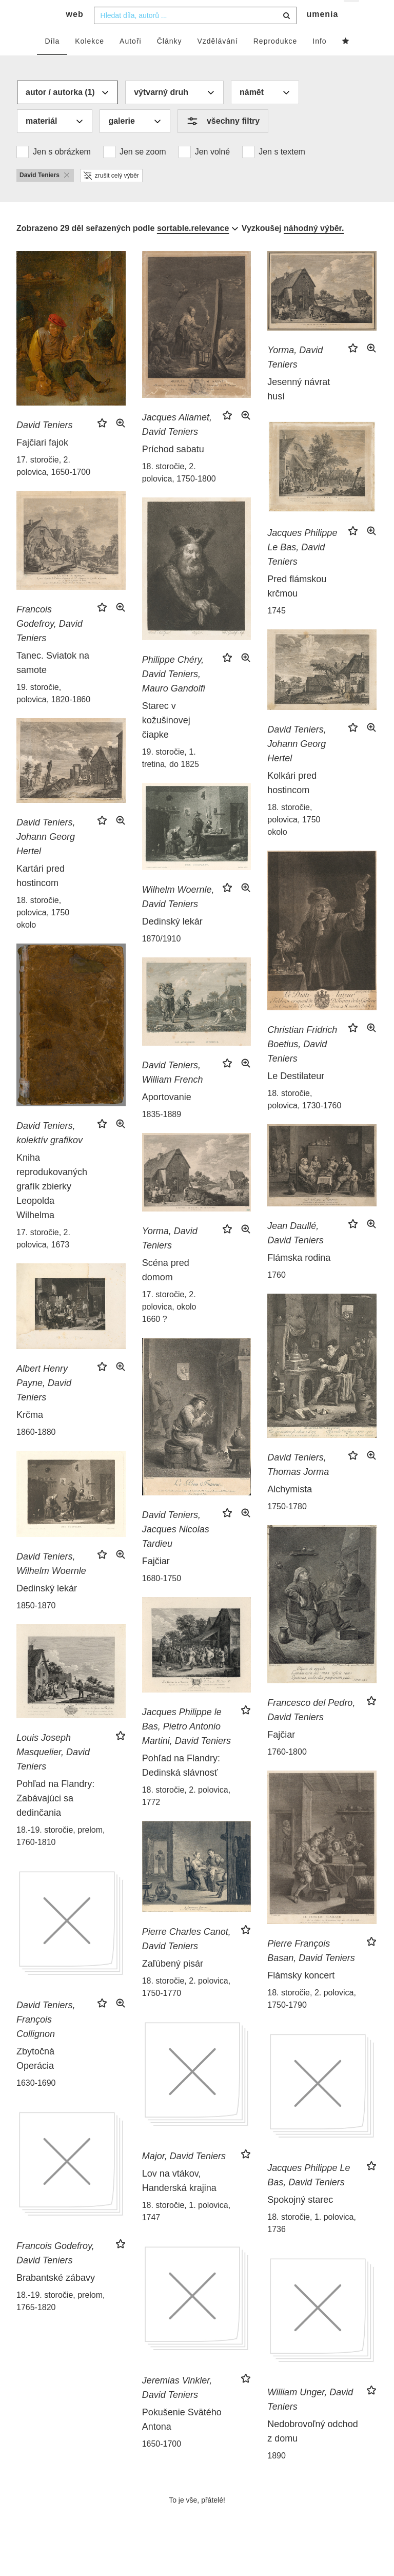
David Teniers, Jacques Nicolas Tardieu (175, 1548)
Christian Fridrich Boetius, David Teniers (302, 1063)
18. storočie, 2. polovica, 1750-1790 (311, 2018)
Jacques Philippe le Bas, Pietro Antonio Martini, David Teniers (186, 1745)
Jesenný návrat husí (298, 408)
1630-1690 (36, 2102)
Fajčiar (156, 1580)
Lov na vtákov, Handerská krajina (179, 2200)
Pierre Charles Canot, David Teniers (186, 1958)
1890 (276, 2475)
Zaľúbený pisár (172, 1983)
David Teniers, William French (172, 1092)
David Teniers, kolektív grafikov (49, 1152)
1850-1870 (36, 1625)
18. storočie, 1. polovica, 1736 (311, 2242)
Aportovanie (166, 1116)
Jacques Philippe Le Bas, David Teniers (302, 566)
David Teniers (44, 444)
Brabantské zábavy (55, 2297)
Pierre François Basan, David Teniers (310, 1970)
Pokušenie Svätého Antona (182, 2439)
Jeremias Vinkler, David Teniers (177, 2407)
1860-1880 (36, 1451)
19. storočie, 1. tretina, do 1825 (170, 777)
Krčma (29, 1434)
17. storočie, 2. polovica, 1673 (43, 1257)
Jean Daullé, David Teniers (295, 1252)
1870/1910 (161, 958)
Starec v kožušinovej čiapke (166, 739)
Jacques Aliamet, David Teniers (177, 444)
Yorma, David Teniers (295, 376)
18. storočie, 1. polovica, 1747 (186, 2230)
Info (319, 60)
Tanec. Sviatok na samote (52, 682)
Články (169, 60)
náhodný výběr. (314, 247)
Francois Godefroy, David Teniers (49, 643)
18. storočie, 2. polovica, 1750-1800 (179, 492)
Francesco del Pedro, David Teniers (311, 1729)
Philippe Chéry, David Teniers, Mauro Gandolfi (173, 693)
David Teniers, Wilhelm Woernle (51, 1583)
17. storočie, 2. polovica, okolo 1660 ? (169, 1326)
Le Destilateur (295, 1095)
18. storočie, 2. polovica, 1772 (186, 1814)
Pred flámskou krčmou (296, 605)
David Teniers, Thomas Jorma (298, 1483)
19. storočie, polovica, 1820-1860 (53, 712)
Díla (52, 60)
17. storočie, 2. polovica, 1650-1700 (53, 484)
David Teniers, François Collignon (45, 2039)
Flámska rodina (298, 1277)
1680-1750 (162, 1597)
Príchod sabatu (173, 469)
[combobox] (195, 34)
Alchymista (289, 1508)
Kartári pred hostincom (40, 895)
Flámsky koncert (300, 1995)
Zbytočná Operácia (35, 2078)
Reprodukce (275, 60)
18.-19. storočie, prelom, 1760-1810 (60, 1855)
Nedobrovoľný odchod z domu (312, 2450)
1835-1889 (162, 1133)
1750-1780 (287, 1525)
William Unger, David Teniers (310, 2419)
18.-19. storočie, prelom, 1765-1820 (60, 2320)
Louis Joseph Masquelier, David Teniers (53, 1771)
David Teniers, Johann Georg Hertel (296, 763)
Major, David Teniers (184, 2175)
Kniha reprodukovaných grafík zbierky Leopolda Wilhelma (51, 1206)
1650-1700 (162, 2463)
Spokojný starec (300, 2219)
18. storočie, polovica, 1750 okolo (293, 839)
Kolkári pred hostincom (292, 802)
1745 (276, 630)
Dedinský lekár (172, 941)
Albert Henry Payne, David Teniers (43, 1402)
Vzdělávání (217, 60)
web (75, 33)
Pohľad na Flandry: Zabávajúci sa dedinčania (55, 1817)
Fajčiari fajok (42, 461)
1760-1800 (287, 1771)
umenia (322, 33)
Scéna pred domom (165, 1289)
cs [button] (352, 15)
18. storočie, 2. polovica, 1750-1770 (186, 2006)
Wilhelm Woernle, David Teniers (178, 916)
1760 (276, 1294)
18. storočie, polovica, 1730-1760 (304, 1118)
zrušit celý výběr (111, 194)
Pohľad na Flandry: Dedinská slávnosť (181, 1784)
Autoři (131, 60)
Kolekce (89, 60)
